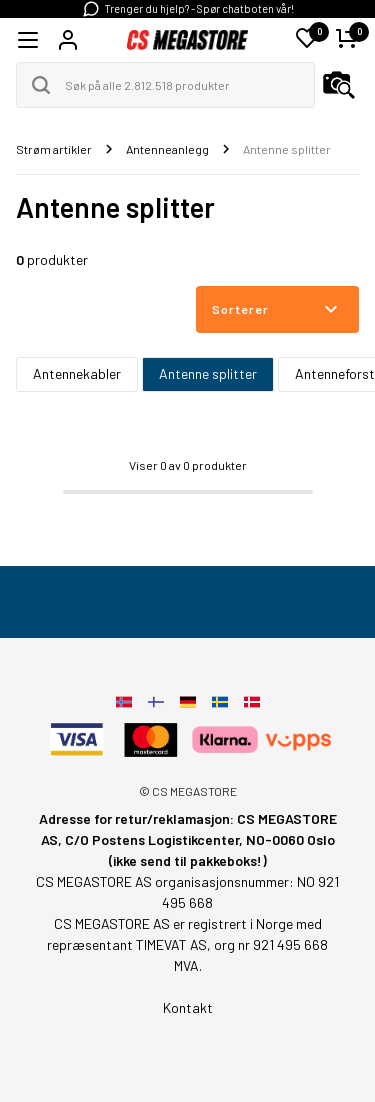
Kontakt (188, 1007)
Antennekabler (77, 373)
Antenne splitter (208, 373)
